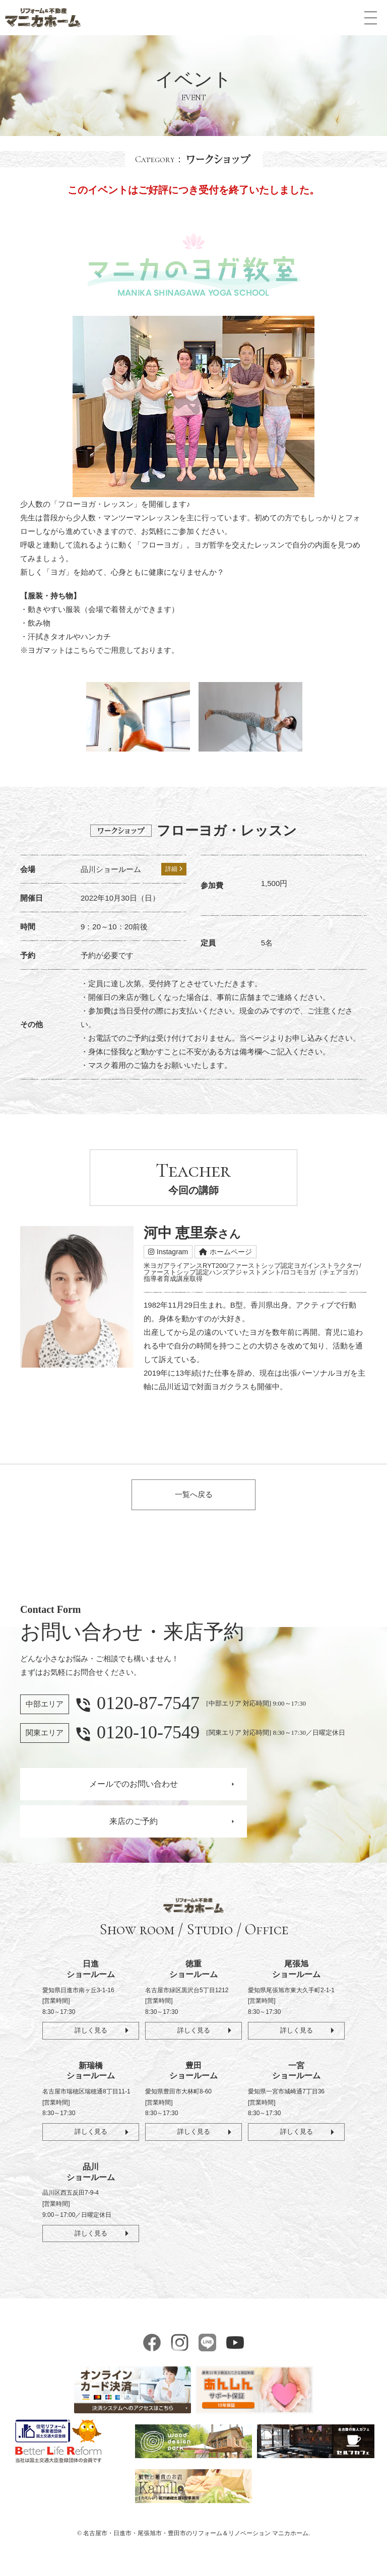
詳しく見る (91, 2033)
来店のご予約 (133, 1823)
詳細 (173, 869)
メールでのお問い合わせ (133, 1786)
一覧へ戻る (194, 1496)
